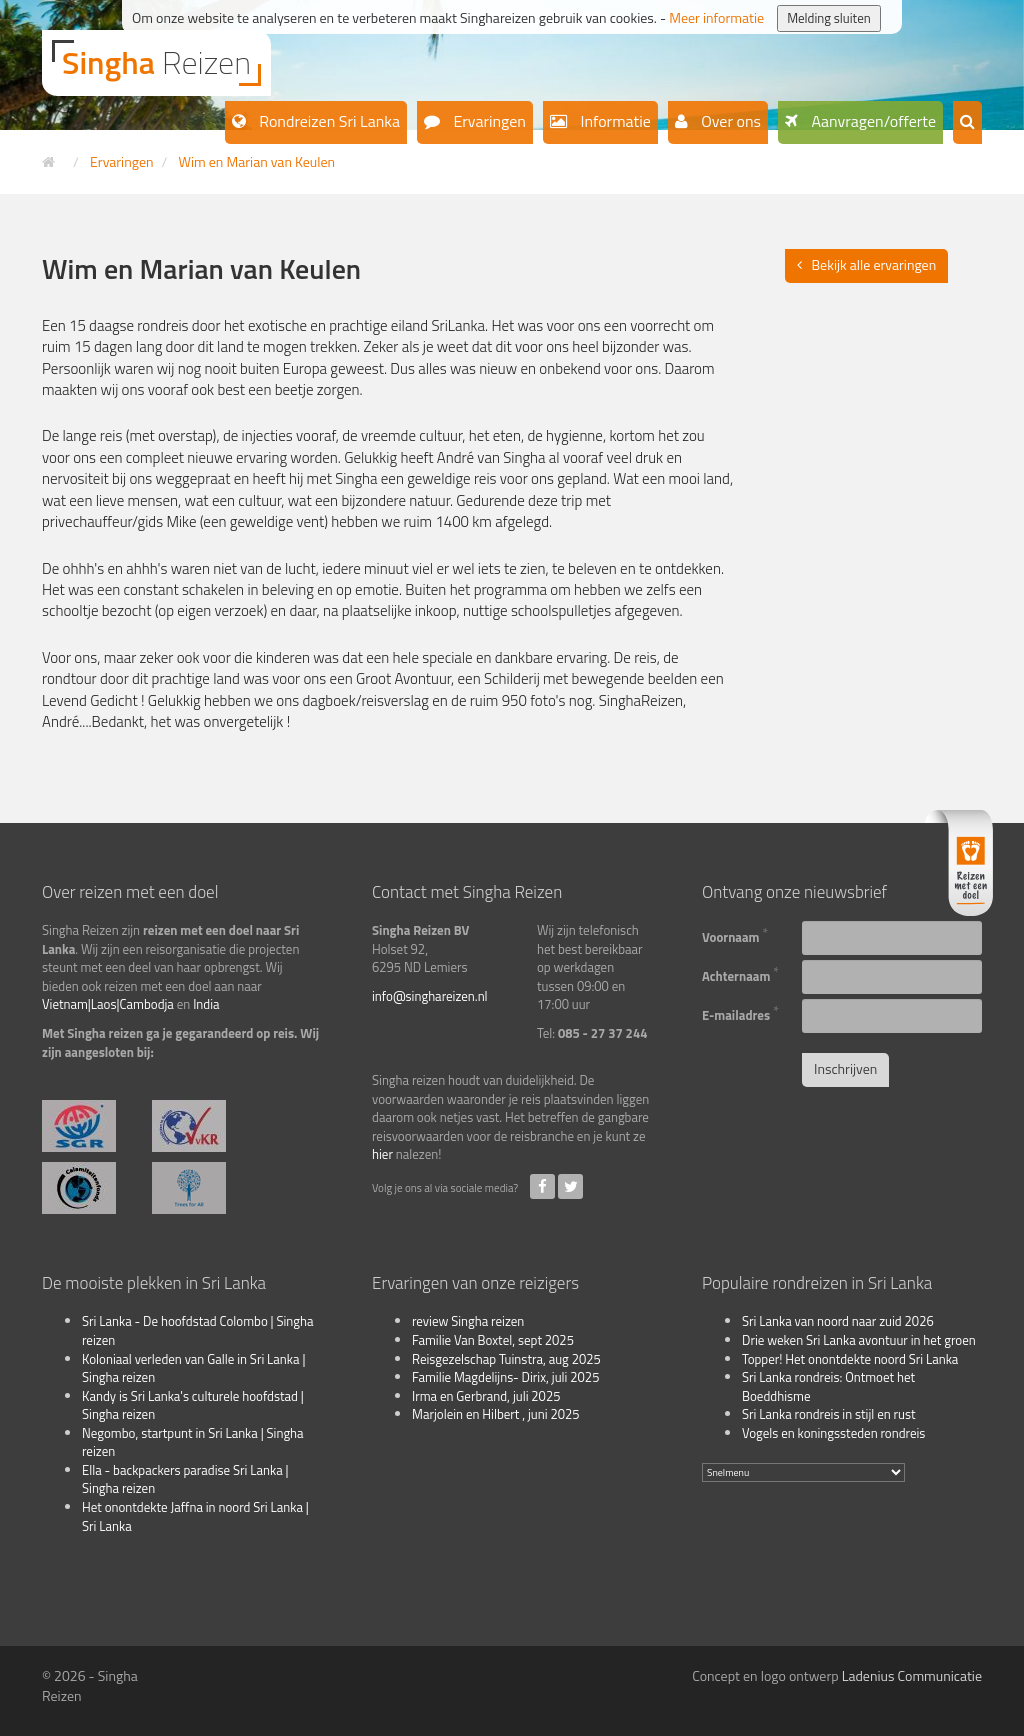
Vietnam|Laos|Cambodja (108, 1004)
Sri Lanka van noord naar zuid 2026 (838, 1321)
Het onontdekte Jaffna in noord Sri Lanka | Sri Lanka (195, 1516)
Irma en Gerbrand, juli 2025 (486, 1396)
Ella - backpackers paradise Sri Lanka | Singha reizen (185, 1479)
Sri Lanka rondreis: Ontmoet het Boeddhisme (828, 1386)
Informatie (614, 121)
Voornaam (735, 935)
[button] (967, 122)
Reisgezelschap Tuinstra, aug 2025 (506, 1359)
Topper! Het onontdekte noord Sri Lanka (850, 1359)
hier (382, 1154)
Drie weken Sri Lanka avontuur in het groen (859, 1340)
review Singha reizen (468, 1321)
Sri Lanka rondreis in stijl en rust (829, 1414)
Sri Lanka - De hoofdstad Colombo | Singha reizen (198, 1330)
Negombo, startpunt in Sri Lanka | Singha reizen (193, 1442)
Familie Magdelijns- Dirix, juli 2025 (505, 1377)
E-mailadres (740, 1013)
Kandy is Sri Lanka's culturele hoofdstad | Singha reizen (193, 1405)
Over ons (729, 121)
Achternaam (740, 974)
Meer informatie (716, 17)
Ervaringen (488, 121)
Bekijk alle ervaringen (874, 264)
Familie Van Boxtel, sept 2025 (493, 1340)
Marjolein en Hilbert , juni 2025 (496, 1414)
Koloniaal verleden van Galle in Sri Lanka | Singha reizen (193, 1368)
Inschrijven (845, 1068)
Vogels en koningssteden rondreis (833, 1433)
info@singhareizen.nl (430, 996)
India (206, 1004)
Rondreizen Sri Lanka (328, 121)
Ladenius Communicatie (912, 1675)
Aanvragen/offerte (872, 121)
